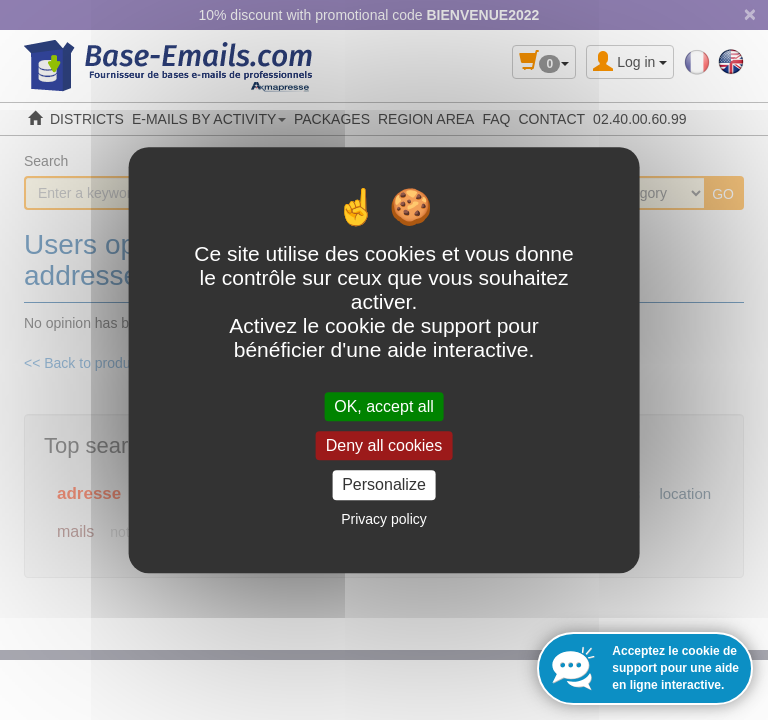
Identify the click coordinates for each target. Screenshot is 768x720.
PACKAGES (332, 119)
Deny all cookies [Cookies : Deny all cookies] (384, 445)
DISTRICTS (87, 119)
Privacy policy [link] (384, 519)
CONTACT (551, 119)
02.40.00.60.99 (639, 119)
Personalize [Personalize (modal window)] (384, 485)
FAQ (496, 119)
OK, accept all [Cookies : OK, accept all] (384, 406)
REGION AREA (426, 119)
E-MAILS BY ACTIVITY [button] (209, 119)
